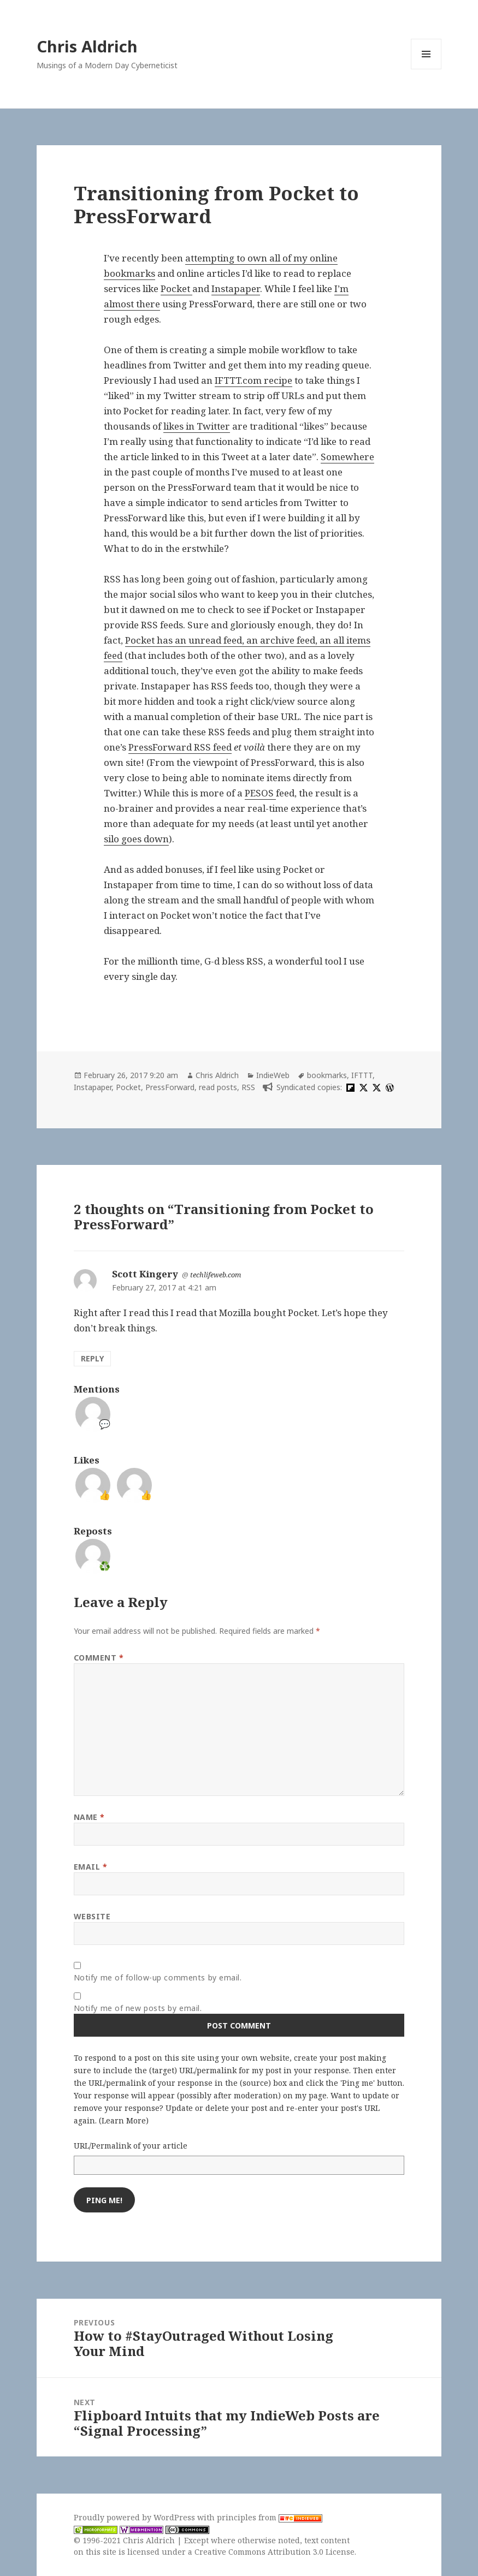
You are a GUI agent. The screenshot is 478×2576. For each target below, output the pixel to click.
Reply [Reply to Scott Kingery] (92, 1358)
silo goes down (136, 838)
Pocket (176, 288)
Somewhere (347, 456)
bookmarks (327, 1075)
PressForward (169, 1087)
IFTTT (362, 1075)
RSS (248, 1087)
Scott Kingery (145, 1274)
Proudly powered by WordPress (135, 2517)
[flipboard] (349, 1087)
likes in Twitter (196, 426)
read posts (218, 1087)
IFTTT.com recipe (253, 380)
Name (89, 1817)
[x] (362, 1087)
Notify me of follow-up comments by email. (158, 1977)
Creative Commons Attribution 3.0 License (274, 2552)
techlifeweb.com (215, 1275)
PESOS (260, 793)
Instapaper (235, 288)
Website (92, 1916)
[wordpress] (388, 1087)
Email (91, 1866)
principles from (269, 2517)
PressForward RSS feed (180, 747)
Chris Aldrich (87, 46)
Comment (99, 1657)
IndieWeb (273, 1075)
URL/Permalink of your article (130, 2145)
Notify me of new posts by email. (138, 2008)
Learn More (124, 2120)
